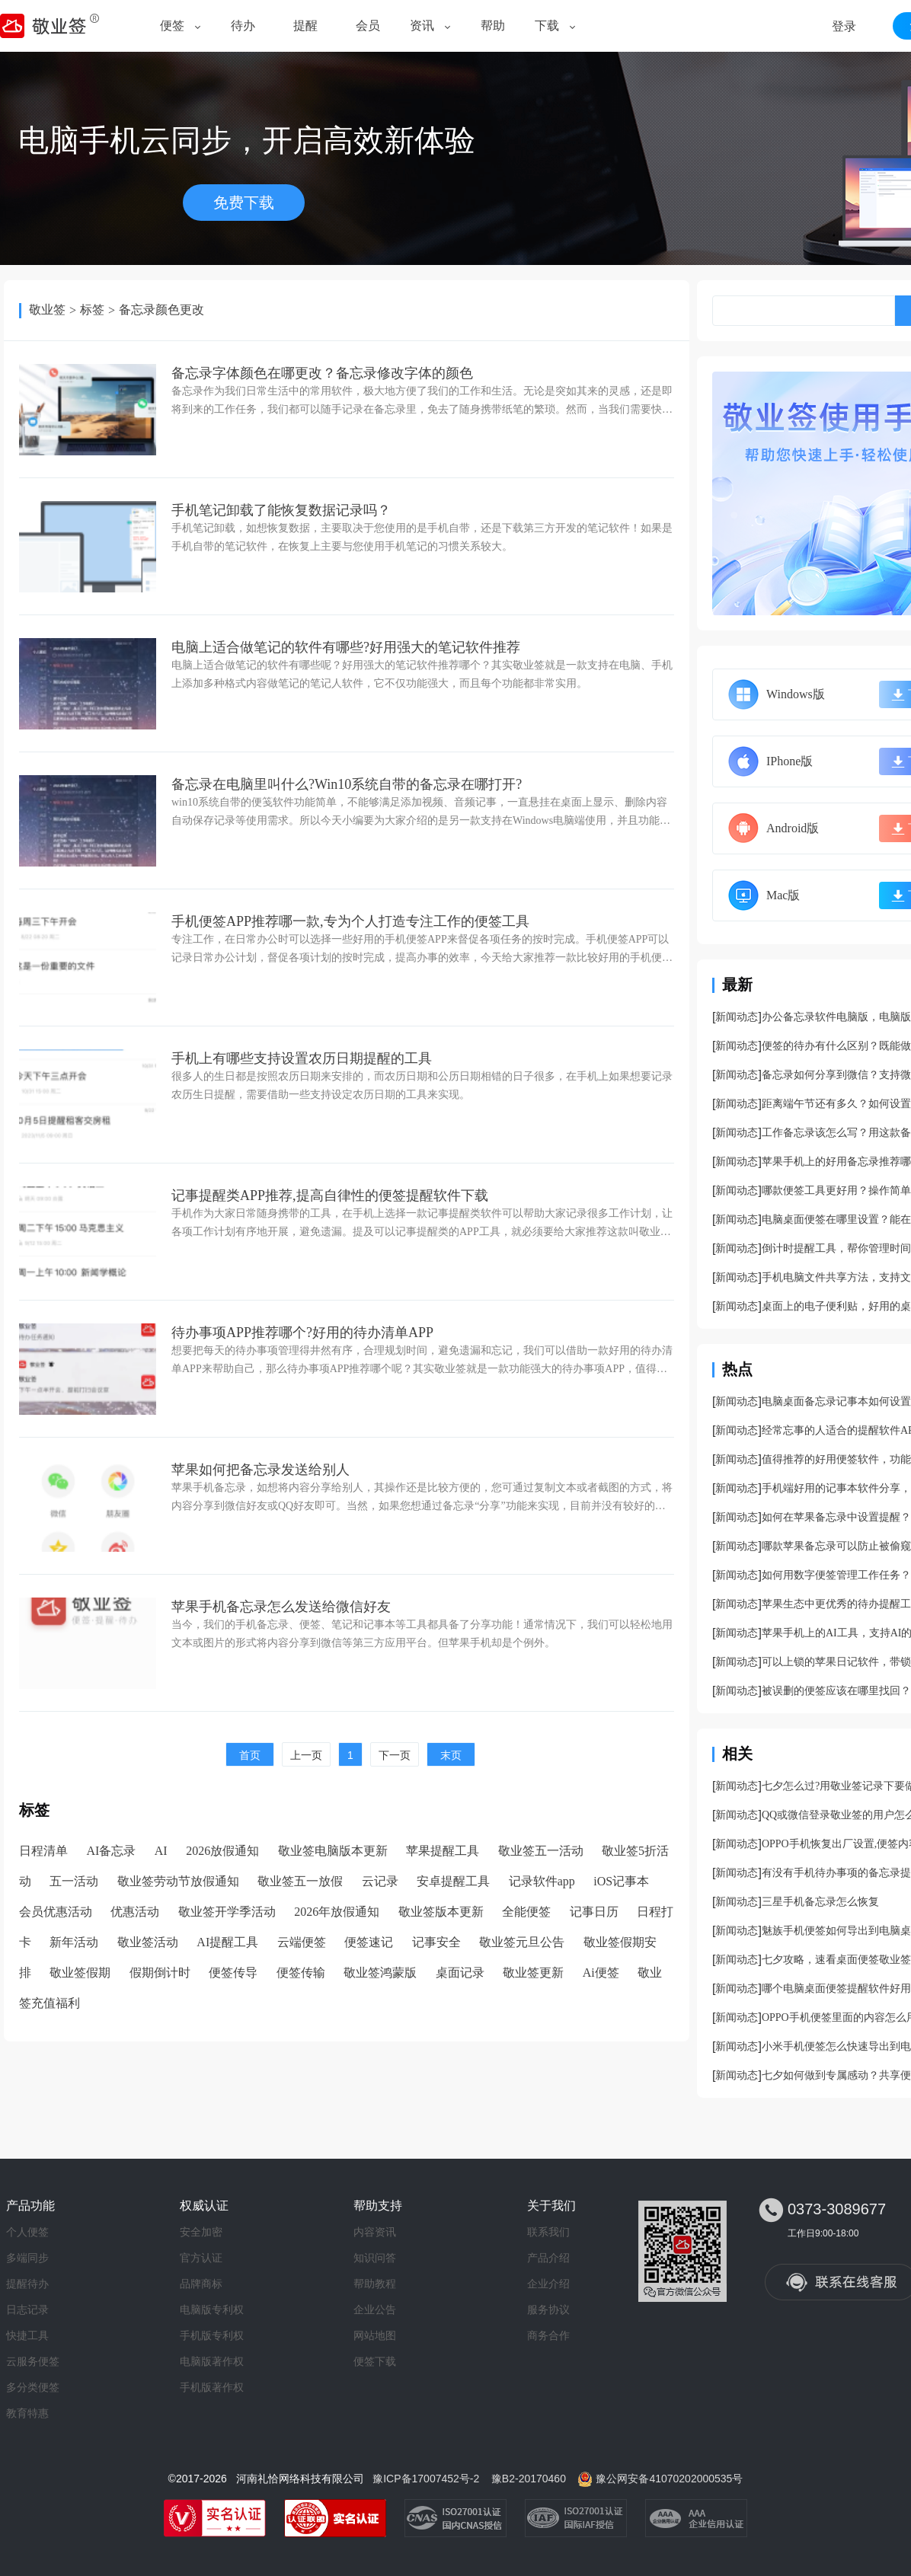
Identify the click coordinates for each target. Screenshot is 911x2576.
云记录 (380, 1881)
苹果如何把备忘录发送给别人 (260, 1469)
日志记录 (27, 2309)
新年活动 (74, 1942)
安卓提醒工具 (453, 1881)
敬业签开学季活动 (227, 1911)
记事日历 (594, 1911)
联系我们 (548, 2232)
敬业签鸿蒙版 (380, 1972)
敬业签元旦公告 (521, 1942)
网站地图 (374, 2335)
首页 (250, 1755)
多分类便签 (32, 2387)
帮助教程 (374, 2284)
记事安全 (436, 1942)
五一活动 (74, 1881)
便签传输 (300, 1972)
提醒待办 (27, 2284)
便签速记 (368, 1942)
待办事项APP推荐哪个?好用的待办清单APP (302, 1332)
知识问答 (374, 2258)
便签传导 (233, 1972)
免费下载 (243, 202)
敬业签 (47, 309)
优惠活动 (134, 1911)
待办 (243, 25)
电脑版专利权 (212, 2309)
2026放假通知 (222, 1850)
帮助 (493, 25)
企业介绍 (548, 2284)
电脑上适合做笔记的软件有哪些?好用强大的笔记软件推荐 (345, 647)
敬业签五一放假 (300, 1881)
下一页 (395, 1755)
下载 (547, 25)
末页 (451, 1755)
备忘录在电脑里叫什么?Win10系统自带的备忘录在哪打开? (346, 784)
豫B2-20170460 (528, 2478)
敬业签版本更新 (441, 1911)
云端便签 (301, 1942)
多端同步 (27, 2258)
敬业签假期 (80, 1972)
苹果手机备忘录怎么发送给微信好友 (281, 1606)
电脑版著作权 (212, 2361)
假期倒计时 (159, 1972)
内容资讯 (374, 2232)
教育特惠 (27, 2413)
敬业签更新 (533, 1972)
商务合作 (548, 2335)
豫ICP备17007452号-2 (425, 2478)
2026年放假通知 (336, 1911)
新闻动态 (736, 1017)
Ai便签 (601, 1972)
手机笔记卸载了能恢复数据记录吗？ (281, 510)
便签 (172, 25)
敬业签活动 (147, 1942)
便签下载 (374, 2361)
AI (161, 1850)
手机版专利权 (212, 2335)
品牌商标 (201, 2284)
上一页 (306, 1755)
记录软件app (542, 1881)
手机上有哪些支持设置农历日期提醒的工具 (301, 1058)
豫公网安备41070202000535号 (669, 2478)
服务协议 (548, 2309)
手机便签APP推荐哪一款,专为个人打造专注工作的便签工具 (350, 921)
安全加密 (201, 2232)
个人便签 (27, 2232)
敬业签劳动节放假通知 (178, 1881)
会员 (368, 25)
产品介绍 (548, 2258)
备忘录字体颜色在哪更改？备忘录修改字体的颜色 (322, 373)
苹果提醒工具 (442, 1850)
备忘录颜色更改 (161, 309)
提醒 (305, 25)
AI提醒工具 (227, 1942)
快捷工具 (27, 2335)
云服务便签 (32, 2361)
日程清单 (43, 1850)
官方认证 (201, 2258)
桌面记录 (460, 1972)
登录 (844, 26)
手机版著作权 (212, 2387)
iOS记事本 (621, 1881)
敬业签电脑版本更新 (333, 1850)
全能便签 (526, 1911)
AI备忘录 (111, 1850)
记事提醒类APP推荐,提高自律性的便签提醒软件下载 (329, 1195)
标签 (92, 309)
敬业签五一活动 (540, 1850)
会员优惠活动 (55, 1911)
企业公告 (374, 2309)
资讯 (422, 25)
